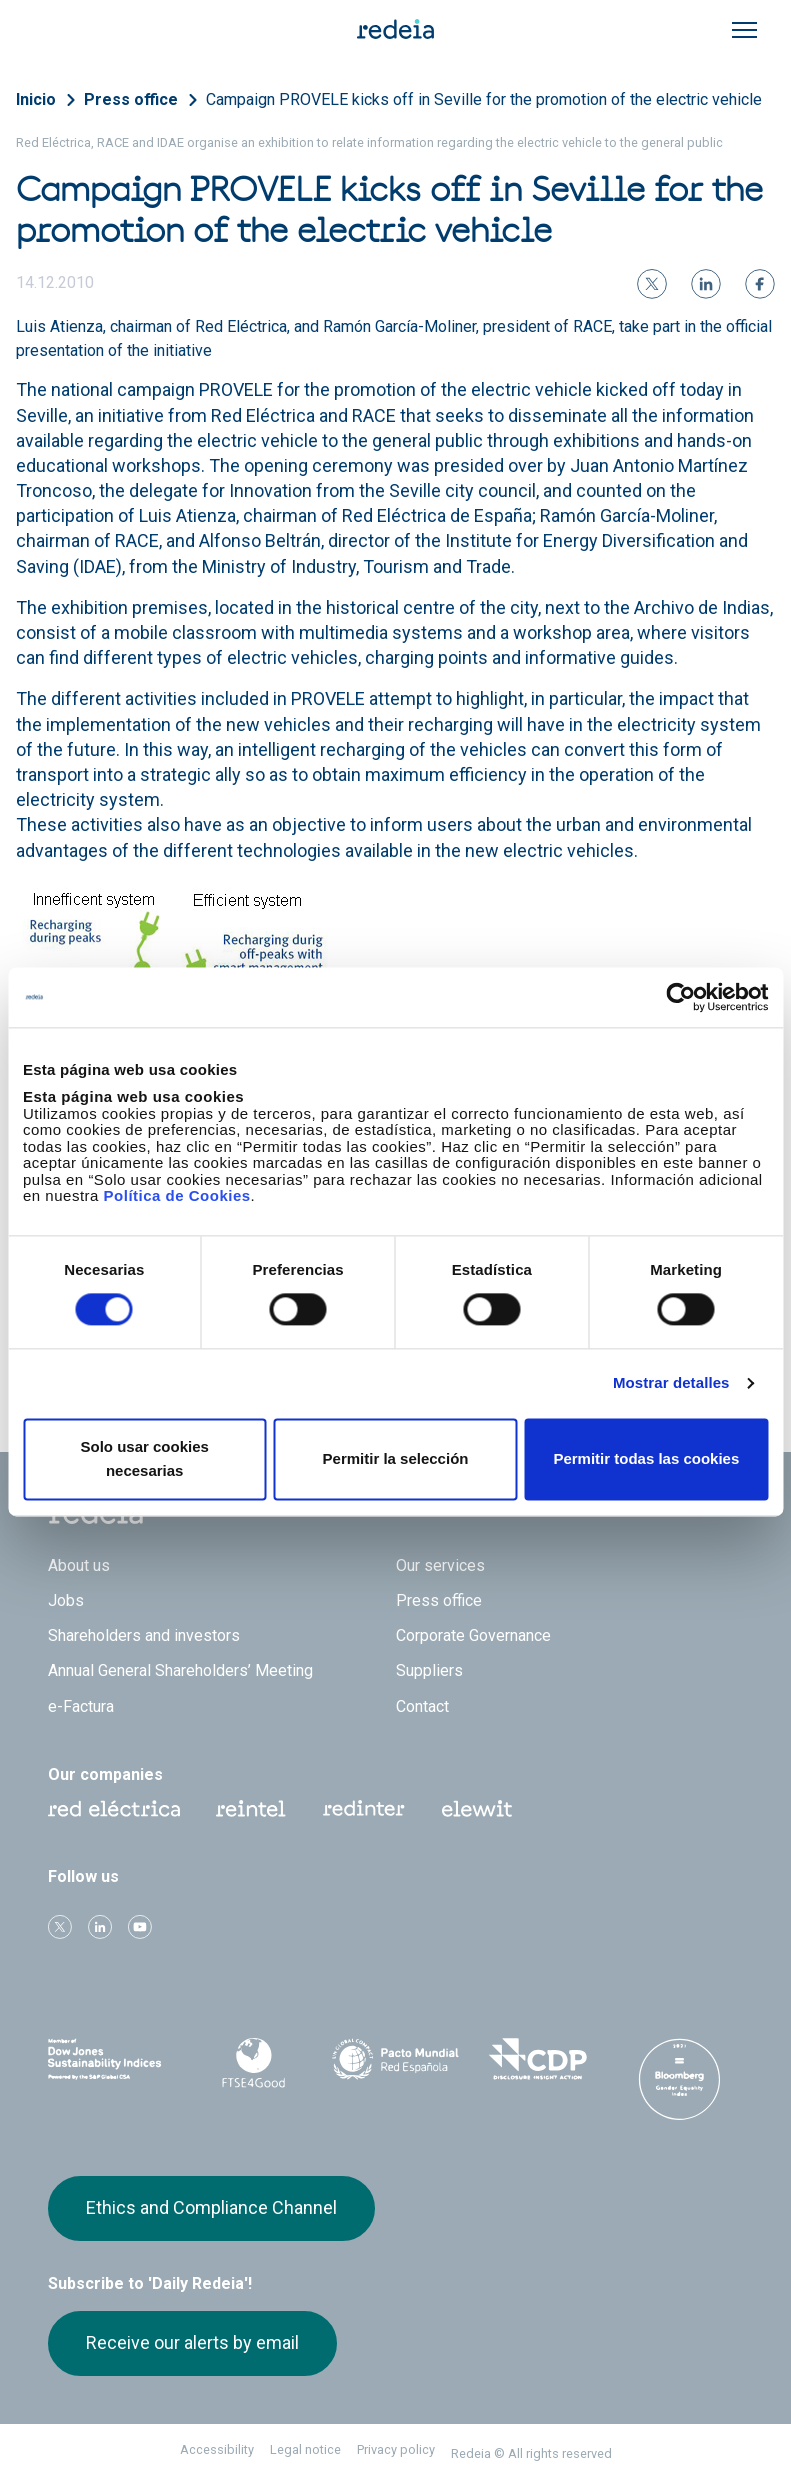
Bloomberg (680, 2079)
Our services (440, 1565)
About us (79, 1565)
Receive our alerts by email (192, 2342)
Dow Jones (111, 2059)
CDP (538, 2059)
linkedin (100, 1927)
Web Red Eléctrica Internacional (364, 1809)
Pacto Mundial (395, 2060)
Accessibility (217, 2449)
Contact (422, 1706)
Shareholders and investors (144, 1635)
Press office (131, 99)
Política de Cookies (177, 1195)
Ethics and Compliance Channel (211, 2207)
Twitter (60, 1927)
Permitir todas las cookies (646, 1458)
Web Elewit (477, 1809)
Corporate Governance (473, 1635)
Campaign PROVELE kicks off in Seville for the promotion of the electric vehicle (484, 99)
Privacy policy (396, 2449)
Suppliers (429, 1670)
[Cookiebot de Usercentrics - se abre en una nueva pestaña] (680, 997)
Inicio (36, 99)
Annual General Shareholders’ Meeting (180, 1670)
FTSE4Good (253, 2063)
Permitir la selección (396, 1458)
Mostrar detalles (671, 1383)
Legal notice (305, 2449)
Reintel (251, 1809)
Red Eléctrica (114, 1809)
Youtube (140, 1927)
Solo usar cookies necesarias (144, 1458)
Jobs (66, 1600)
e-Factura (81, 1706)
